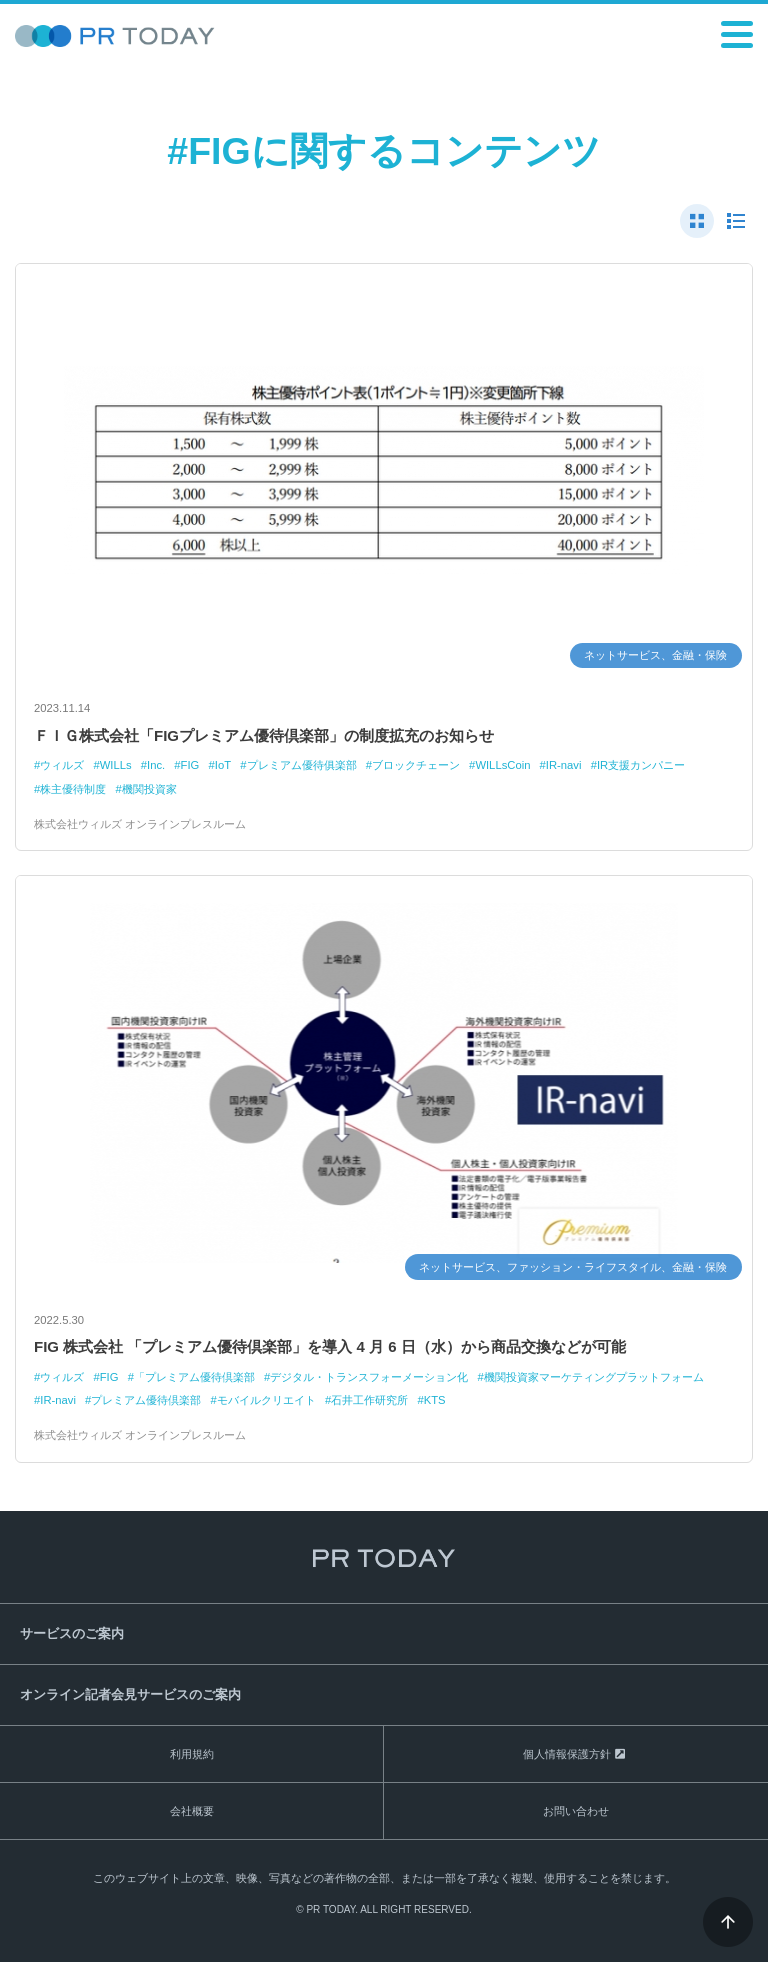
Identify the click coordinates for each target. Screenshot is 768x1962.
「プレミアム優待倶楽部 (194, 1377)
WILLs (116, 765)
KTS (435, 1400)
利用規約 (192, 1754)
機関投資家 (149, 789)
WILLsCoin (502, 765)
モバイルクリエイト (266, 1400)
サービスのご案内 (72, 1633)
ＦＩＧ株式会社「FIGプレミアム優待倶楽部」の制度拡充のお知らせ (264, 735)
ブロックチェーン (416, 765)
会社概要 (192, 1811)
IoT (223, 765)
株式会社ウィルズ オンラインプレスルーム (140, 824)
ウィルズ (62, 765)
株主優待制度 (73, 789)
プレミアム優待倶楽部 (146, 1400)
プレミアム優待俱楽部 (302, 765)
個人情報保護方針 (567, 1754)
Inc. (156, 765)
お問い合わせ (576, 1811)
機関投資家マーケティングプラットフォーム (594, 1377)
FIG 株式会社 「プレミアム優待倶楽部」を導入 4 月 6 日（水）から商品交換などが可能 (330, 1346)
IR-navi (564, 765)
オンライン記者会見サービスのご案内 (130, 1694)
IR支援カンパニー (641, 765)
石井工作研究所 (369, 1400)
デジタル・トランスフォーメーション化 (369, 1377)
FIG (190, 765)
